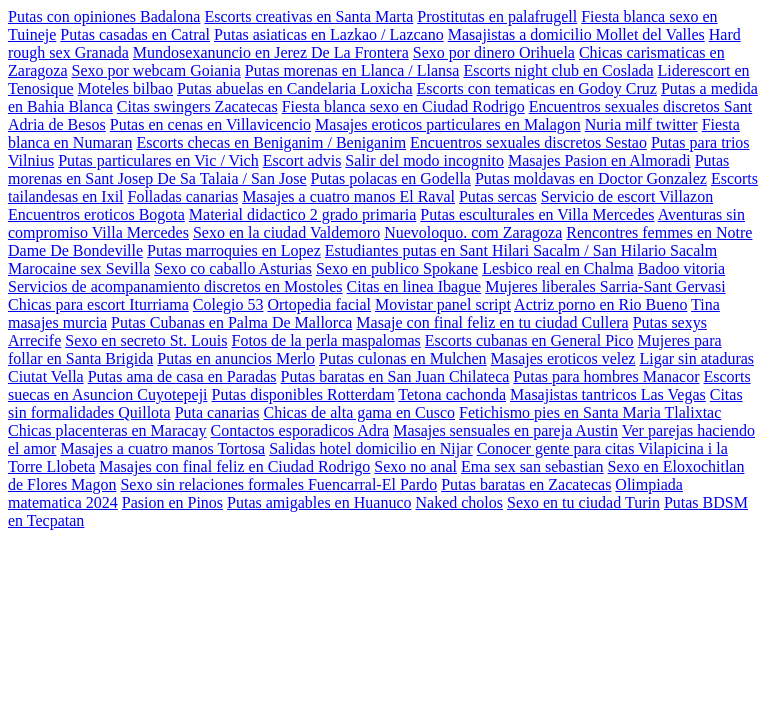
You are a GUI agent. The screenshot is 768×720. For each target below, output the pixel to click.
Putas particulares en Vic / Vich (158, 160)
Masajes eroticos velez (563, 358)
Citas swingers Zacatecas (197, 106)
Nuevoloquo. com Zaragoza (473, 232)
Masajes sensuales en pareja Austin (505, 430)
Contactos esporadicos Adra (300, 430)
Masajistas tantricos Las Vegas (608, 394)
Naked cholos (459, 502)
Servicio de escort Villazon (627, 196)
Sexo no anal (415, 466)
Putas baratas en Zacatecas (526, 484)
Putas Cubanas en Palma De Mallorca (231, 322)
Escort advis (302, 160)
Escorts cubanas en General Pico (529, 340)
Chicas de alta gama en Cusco (360, 412)
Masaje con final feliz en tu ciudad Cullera (492, 322)
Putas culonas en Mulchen (403, 358)
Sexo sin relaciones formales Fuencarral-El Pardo (278, 484)
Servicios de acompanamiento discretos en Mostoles (175, 286)
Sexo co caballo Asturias (233, 268)
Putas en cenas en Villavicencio (210, 124)
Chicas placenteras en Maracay (107, 430)
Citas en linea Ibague (414, 286)
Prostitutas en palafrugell (497, 16)
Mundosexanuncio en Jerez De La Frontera (271, 52)
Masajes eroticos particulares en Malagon (448, 124)
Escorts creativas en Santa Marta (308, 16)
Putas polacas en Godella (391, 178)
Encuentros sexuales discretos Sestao (528, 142)
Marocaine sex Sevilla (79, 268)
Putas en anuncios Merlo (236, 358)
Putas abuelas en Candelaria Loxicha (294, 88)
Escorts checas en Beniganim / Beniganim (271, 142)
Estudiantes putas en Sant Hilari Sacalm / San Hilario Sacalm (521, 250)
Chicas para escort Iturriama (98, 304)
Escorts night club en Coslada (558, 70)
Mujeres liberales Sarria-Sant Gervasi (605, 286)
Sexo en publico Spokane (397, 268)
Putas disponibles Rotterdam (303, 394)
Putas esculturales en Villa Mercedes (537, 214)
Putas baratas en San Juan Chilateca (395, 376)
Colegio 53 (228, 304)
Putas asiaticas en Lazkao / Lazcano (329, 34)
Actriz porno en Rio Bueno (600, 304)
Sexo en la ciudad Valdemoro (286, 232)
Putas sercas (498, 196)
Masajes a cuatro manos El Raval (348, 196)
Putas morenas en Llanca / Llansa (352, 70)
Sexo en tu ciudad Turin (583, 502)
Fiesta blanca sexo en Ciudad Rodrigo (403, 106)
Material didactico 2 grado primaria (302, 214)
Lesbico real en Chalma (558, 268)
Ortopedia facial (319, 304)
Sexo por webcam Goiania (156, 70)
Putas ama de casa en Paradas (182, 376)
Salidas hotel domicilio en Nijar (371, 448)
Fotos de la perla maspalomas (326, 340)
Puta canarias (217, 412)
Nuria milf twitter (641, 124)
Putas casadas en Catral (135, 34)
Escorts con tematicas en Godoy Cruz (537, 88)
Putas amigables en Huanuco (319, 502)
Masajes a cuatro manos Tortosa (162, 448)
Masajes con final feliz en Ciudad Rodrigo (234, 466)
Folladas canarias (183, 196)
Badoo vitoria (682, 268)
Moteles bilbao (126, 88)
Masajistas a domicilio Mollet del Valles (576, 34)
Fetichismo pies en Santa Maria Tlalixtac (590, 412)
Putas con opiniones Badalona (104, 16)
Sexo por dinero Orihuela (494, 52)
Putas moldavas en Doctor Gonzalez (591, 178)
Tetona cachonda (452, 394)
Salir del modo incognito (424, 160)
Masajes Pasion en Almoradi (599, 160)
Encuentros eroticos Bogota (96, 214)
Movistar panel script (443, 304)
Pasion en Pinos (172, 502)
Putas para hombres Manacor (606, 376)
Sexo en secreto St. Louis (146, 340)
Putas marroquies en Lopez (234, 250)
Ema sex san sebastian (532, 466)
